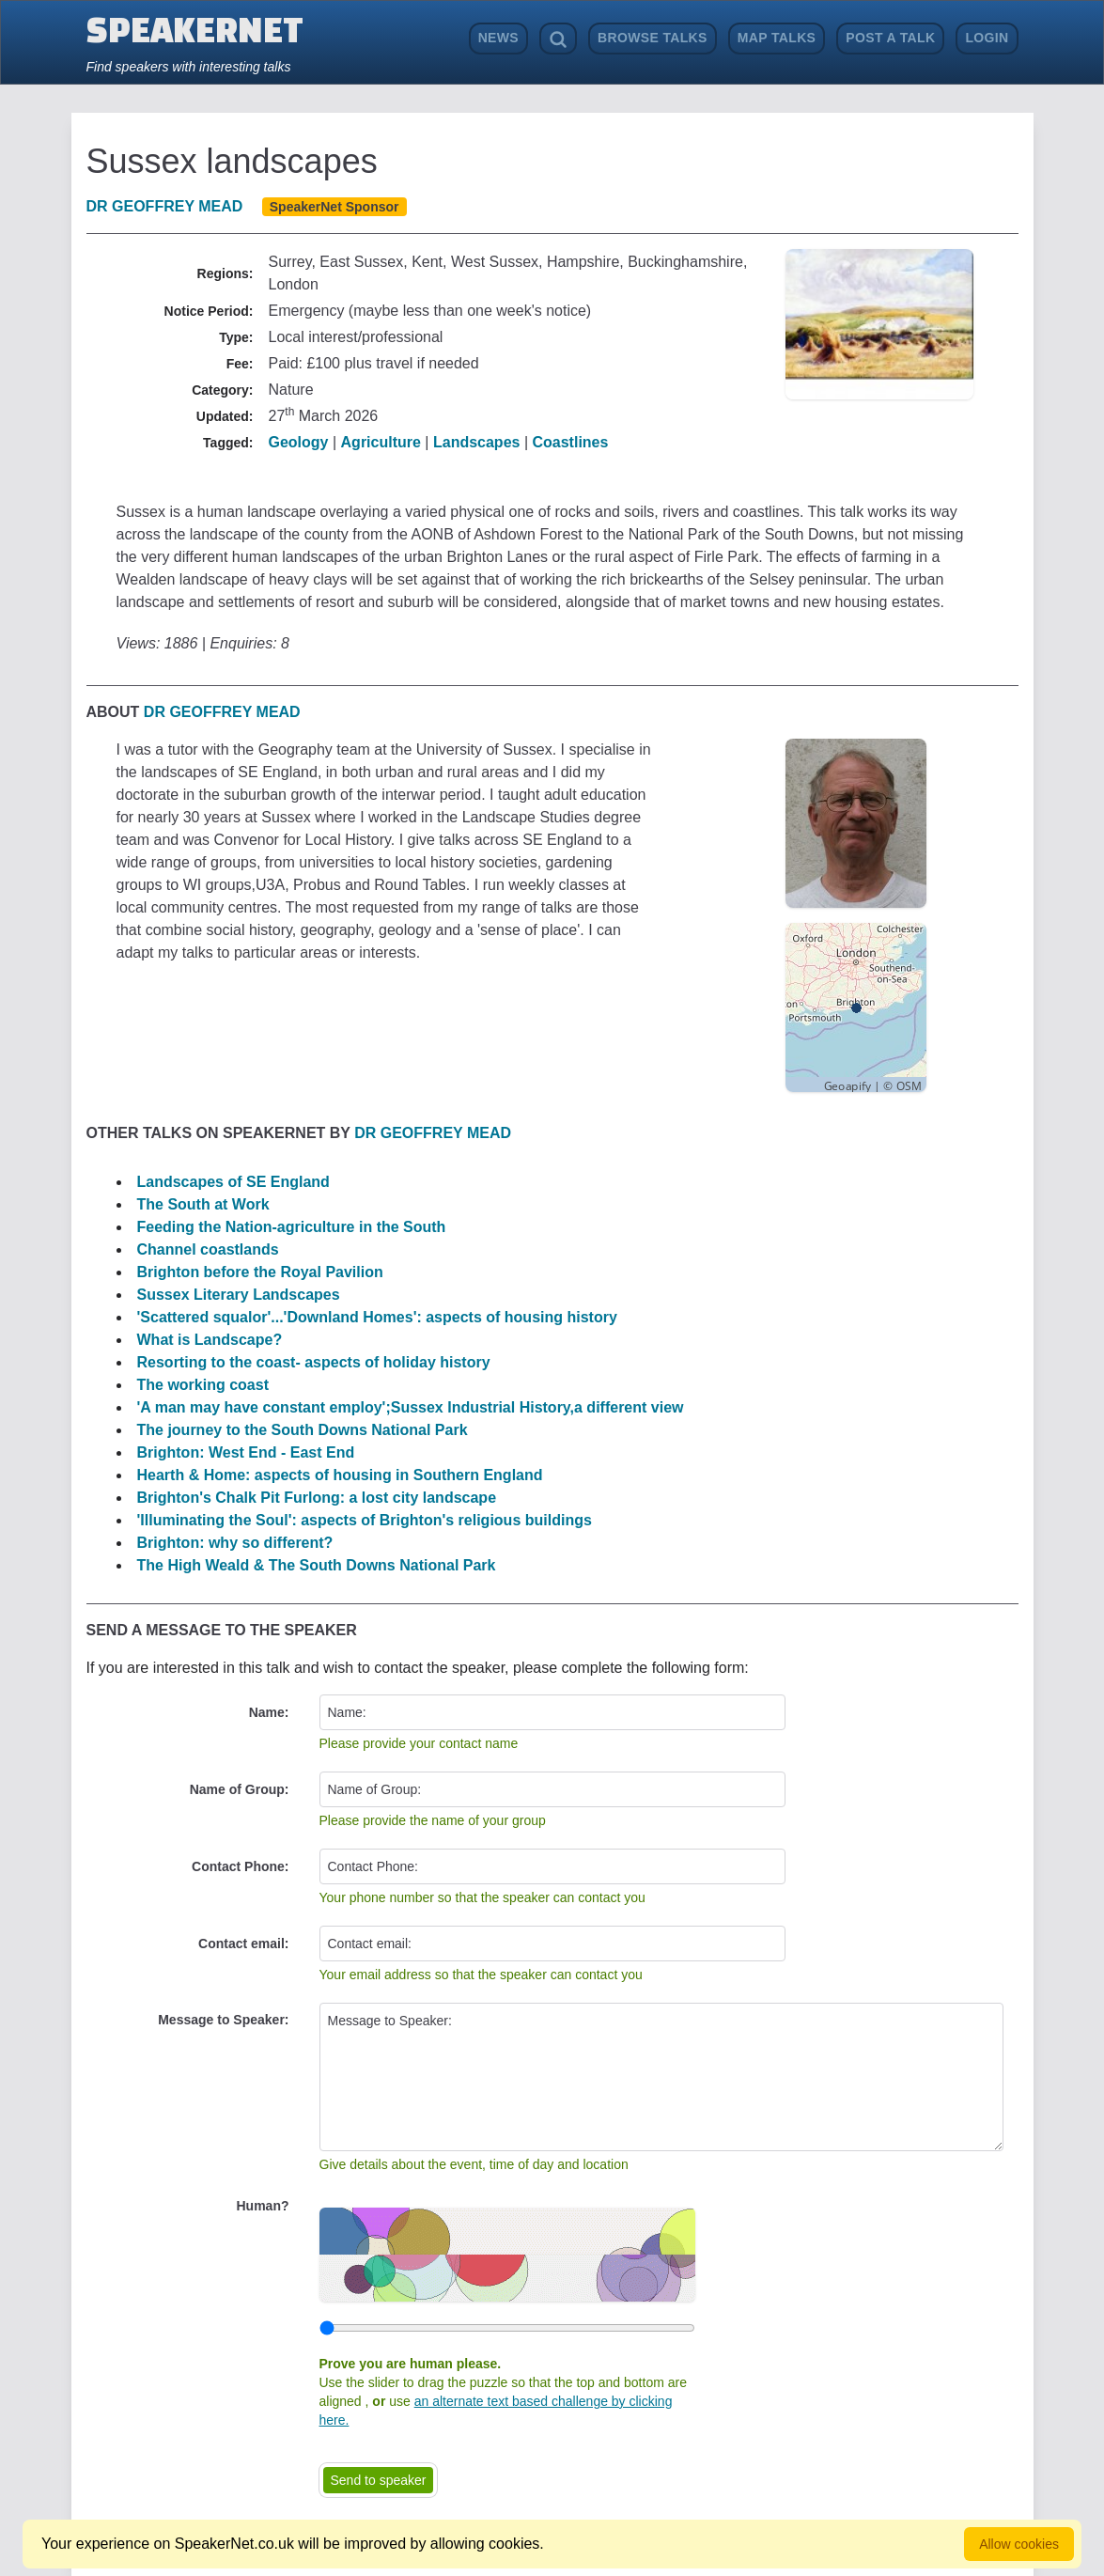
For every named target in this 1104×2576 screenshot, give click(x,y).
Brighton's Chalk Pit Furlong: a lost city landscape (317, 1498)
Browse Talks (652, 37)
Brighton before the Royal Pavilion (260, 1272)
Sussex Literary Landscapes (238, 1295)
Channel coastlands (208, 1249)
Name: (269, 1712)
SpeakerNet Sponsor (334, 206)
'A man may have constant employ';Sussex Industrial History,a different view (410, 1407)
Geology (299, 442)
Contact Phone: (240, 1866)
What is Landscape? (210, 1340)
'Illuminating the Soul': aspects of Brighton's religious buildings (364, 1520)
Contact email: (243, 1943)
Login (986, 37)
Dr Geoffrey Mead (164, 206)
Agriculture (381, 442)
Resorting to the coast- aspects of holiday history (313, 1362)
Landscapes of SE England (233, 1182)
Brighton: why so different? (235, 1543)
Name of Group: (239, 1789)
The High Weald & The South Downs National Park (316, 1565)
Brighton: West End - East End (246, 1452)
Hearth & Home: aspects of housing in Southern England (340, 1475)
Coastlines (570, 442)
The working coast (203, 1385)
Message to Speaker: (223, 2019)
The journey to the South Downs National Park (302, 1430)
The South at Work (203, 1204)
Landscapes (476, 442)
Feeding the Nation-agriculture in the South (291, 1227)
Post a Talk (890, 37)
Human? (263, 2205)
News (498, 37)
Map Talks (777, 37)
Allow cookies (1019, 2544)
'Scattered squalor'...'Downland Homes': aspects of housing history (377, 1317)
